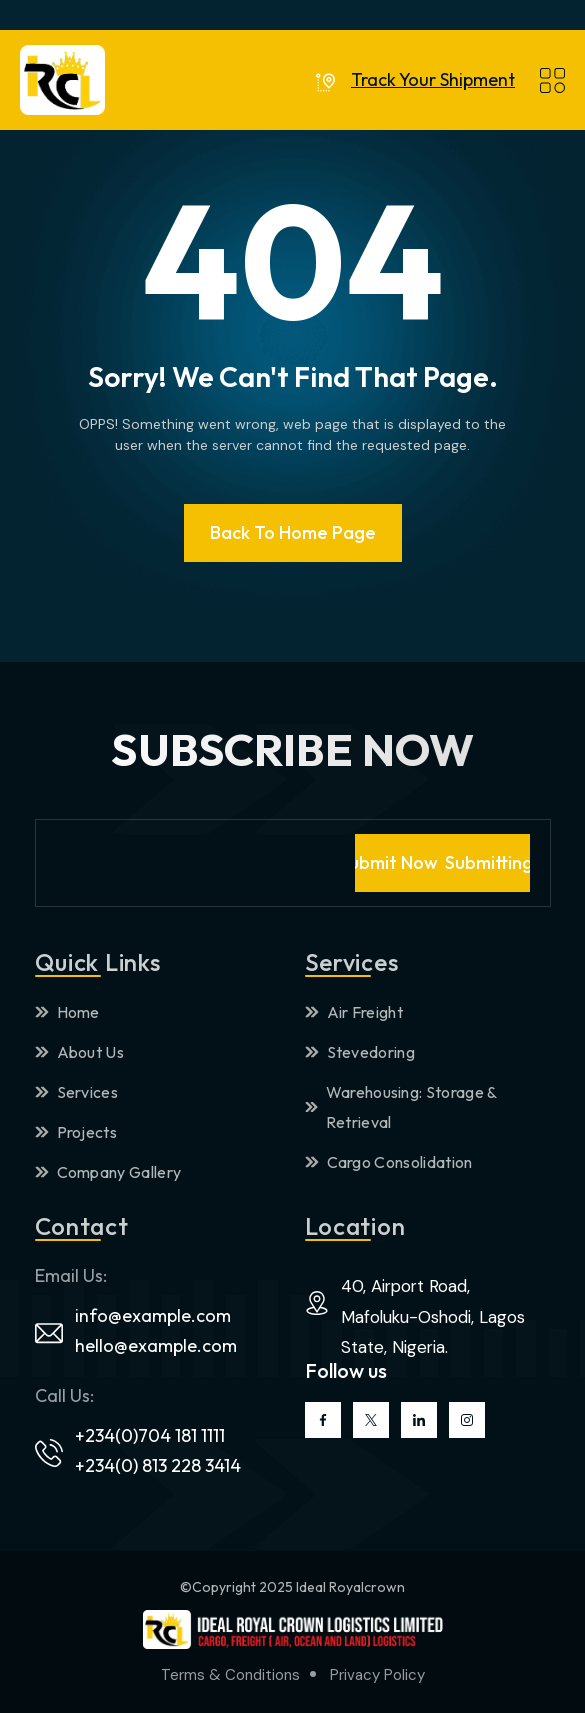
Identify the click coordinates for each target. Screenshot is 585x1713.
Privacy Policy (377, 1675)
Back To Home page (293, 532)
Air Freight (354, 1012)
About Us (80, 1052)
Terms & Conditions (230, 1675)
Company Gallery (108, 1172)
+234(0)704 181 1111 (150, 1435)
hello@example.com (156, 1345)
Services (77, 1092)
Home (67, 1012)
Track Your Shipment (433, 80)
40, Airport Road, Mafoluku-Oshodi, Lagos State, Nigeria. (433, 1316)
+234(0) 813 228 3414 (158, 1465)
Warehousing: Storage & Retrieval (401, 1107)
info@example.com (153, 1315)
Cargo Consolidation (389, 1162)
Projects (76, 1132)
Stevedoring (360, 1052)
